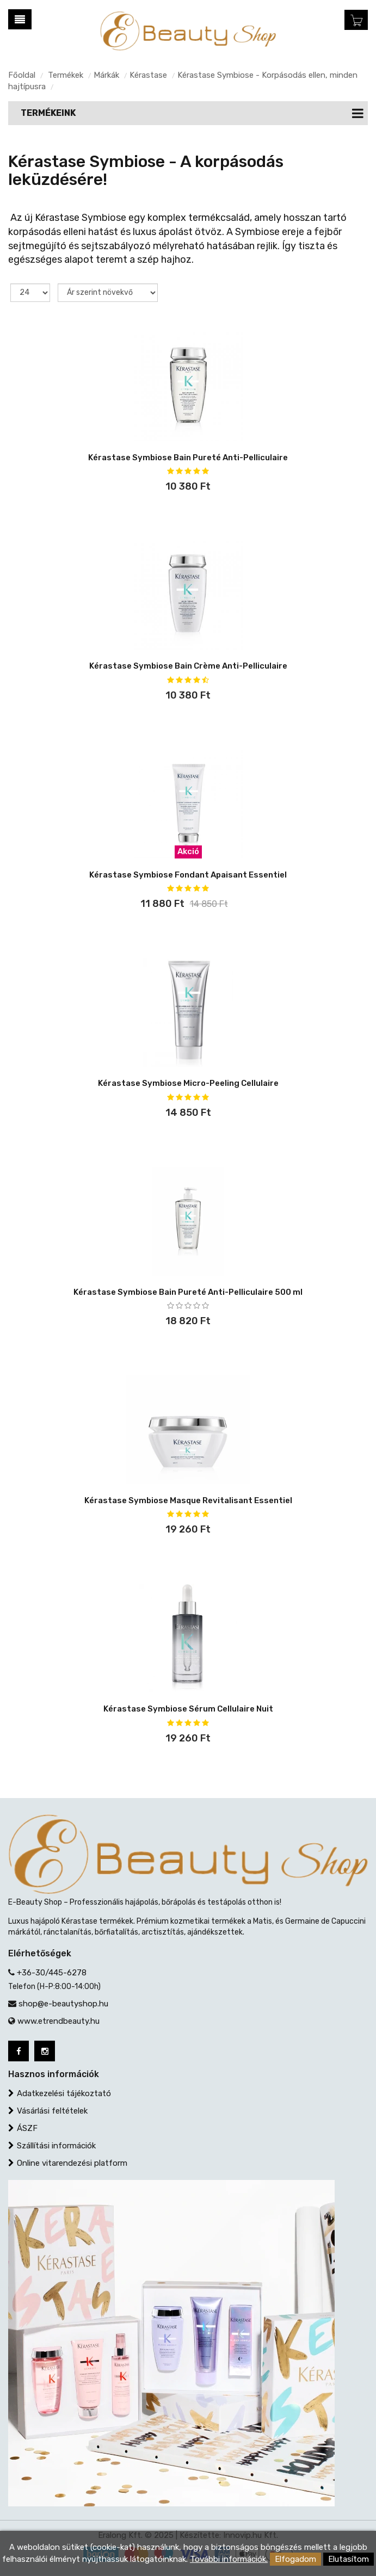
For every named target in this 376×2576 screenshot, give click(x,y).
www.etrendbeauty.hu (58, 2021)
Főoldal (21, 75)
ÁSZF (27, 2128)
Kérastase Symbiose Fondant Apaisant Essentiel (188, 875)
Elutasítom (348, 2559)
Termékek (65, 75)
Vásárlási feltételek (52, 2111)
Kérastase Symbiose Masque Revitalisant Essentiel (188, 1500)
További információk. (229, 2559)
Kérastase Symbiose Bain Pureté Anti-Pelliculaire (188, 457)
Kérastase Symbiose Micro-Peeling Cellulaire (188, 1083)
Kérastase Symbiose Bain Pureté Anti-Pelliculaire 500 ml (188, 1292)
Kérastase (148, 75)
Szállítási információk (56, 2146)
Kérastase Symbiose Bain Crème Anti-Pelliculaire (188, 666)
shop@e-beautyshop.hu (63, 2004)
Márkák (106, 75)
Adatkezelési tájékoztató (64, 2093)
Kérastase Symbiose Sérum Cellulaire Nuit (188, 1709)
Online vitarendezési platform (72, 2163)
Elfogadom (295, 2559)
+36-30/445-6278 (52, 1973)
